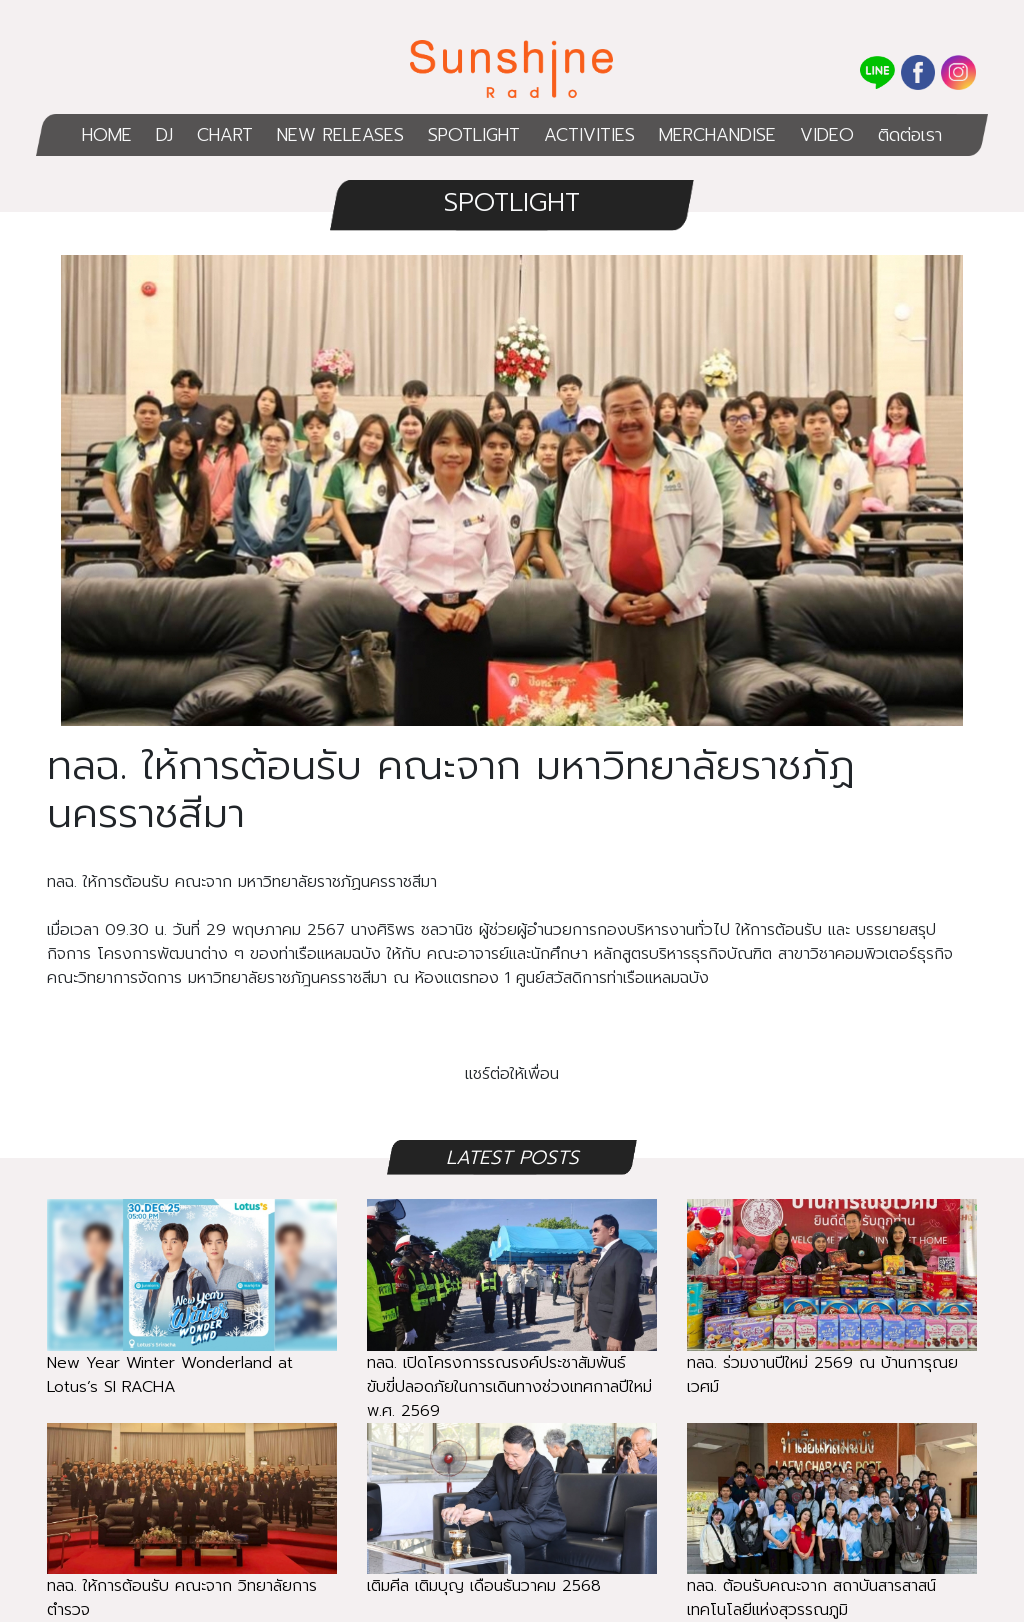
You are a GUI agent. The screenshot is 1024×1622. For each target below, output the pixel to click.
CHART (225, 135)
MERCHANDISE (717, 135)
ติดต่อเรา (910, 135)
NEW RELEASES (340, 135)
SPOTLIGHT (474, 135)
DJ (164, 135)
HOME (107, 135)
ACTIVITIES (589, 135)
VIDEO (827, 135)
